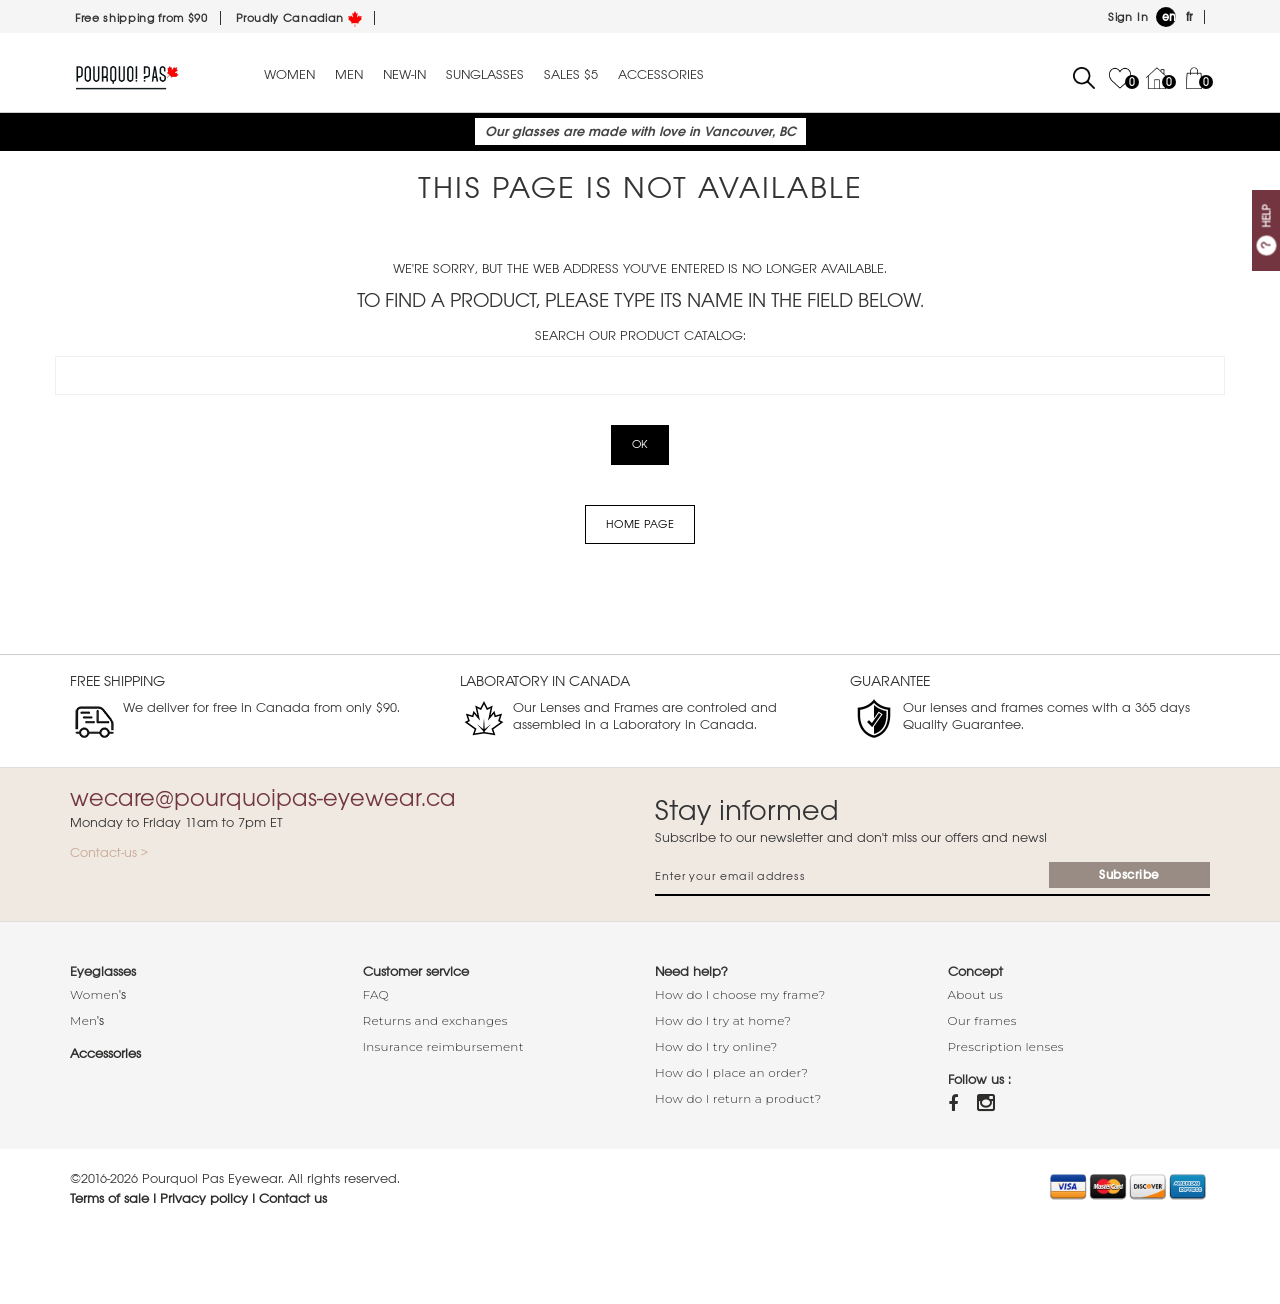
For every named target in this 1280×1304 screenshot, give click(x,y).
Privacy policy (204, 1198)
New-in (404, 75)
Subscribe (1129, 875)
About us (976, 994)
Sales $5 (571, 75)
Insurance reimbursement (443, 1046)
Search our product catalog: (640, 335)
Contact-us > (109, 852)
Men (349, 75)
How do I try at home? (723, 1020)
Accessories (661, 75)
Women (289, 75)
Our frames (982, 1020)
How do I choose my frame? (740, 994)
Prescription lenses (1006, 1046)
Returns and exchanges (435, 1020)
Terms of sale (109, 1198)
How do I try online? (716, 1046)
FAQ (376, 994)
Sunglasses (485, 75)
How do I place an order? (731, 1072)
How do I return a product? (738, 1098)
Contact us (293, 1198)
